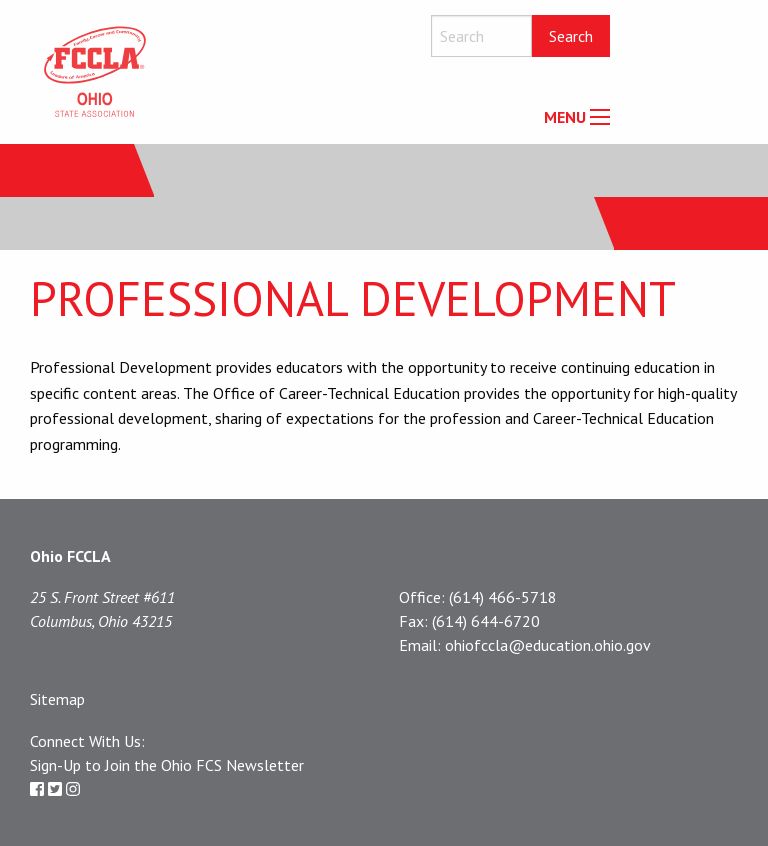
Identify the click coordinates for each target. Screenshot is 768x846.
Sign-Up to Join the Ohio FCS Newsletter (167, 765)
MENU (565, 117)
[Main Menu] (600, 117)
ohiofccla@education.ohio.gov (548, 645)
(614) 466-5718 (503, 597)
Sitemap (57, 699)
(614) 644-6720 (486, 621)
